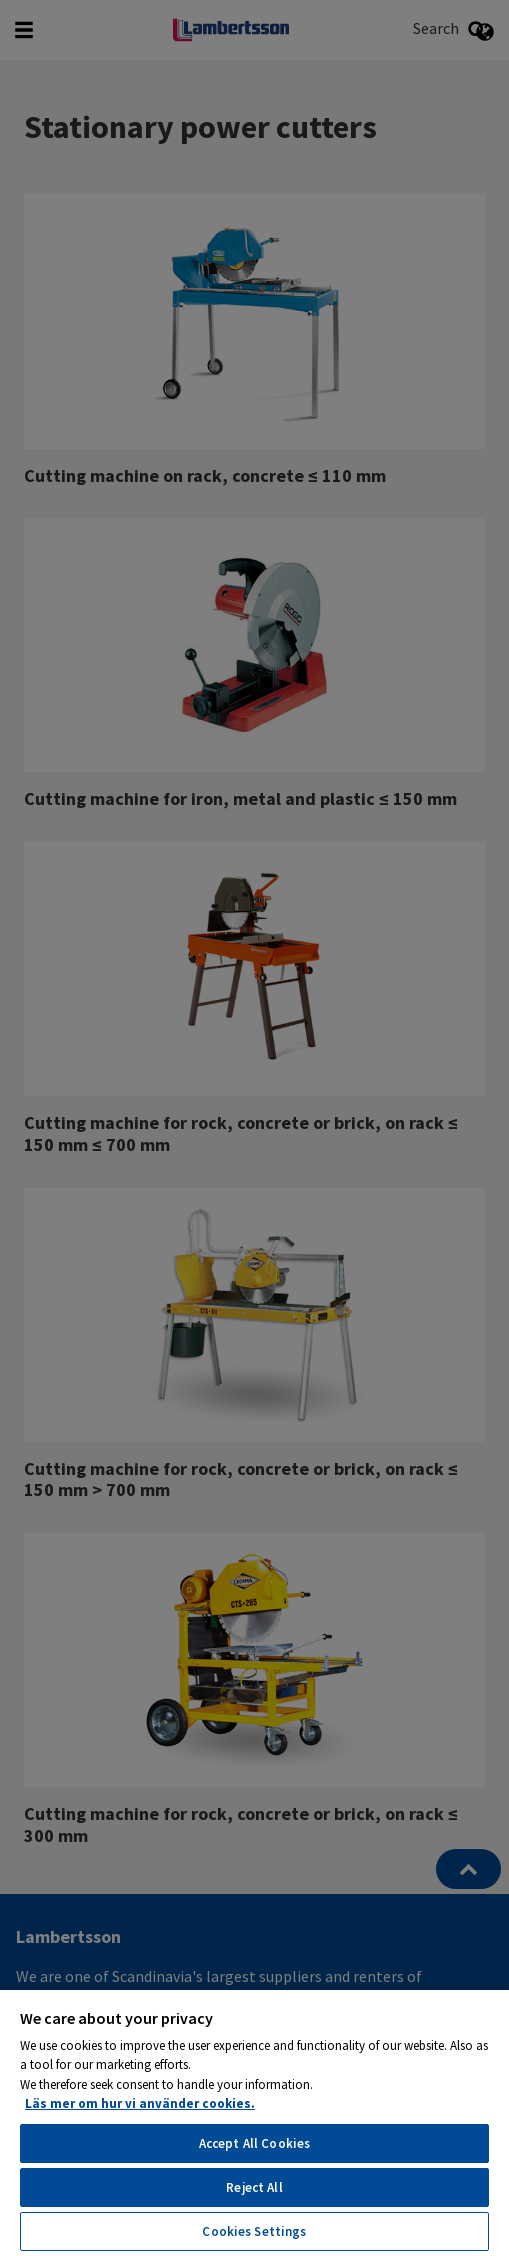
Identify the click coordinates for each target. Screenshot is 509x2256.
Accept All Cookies (254, 2143)
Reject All (254, 2187)
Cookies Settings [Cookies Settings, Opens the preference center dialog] (254, 2231)
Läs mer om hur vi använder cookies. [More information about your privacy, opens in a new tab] (140, 2103)
